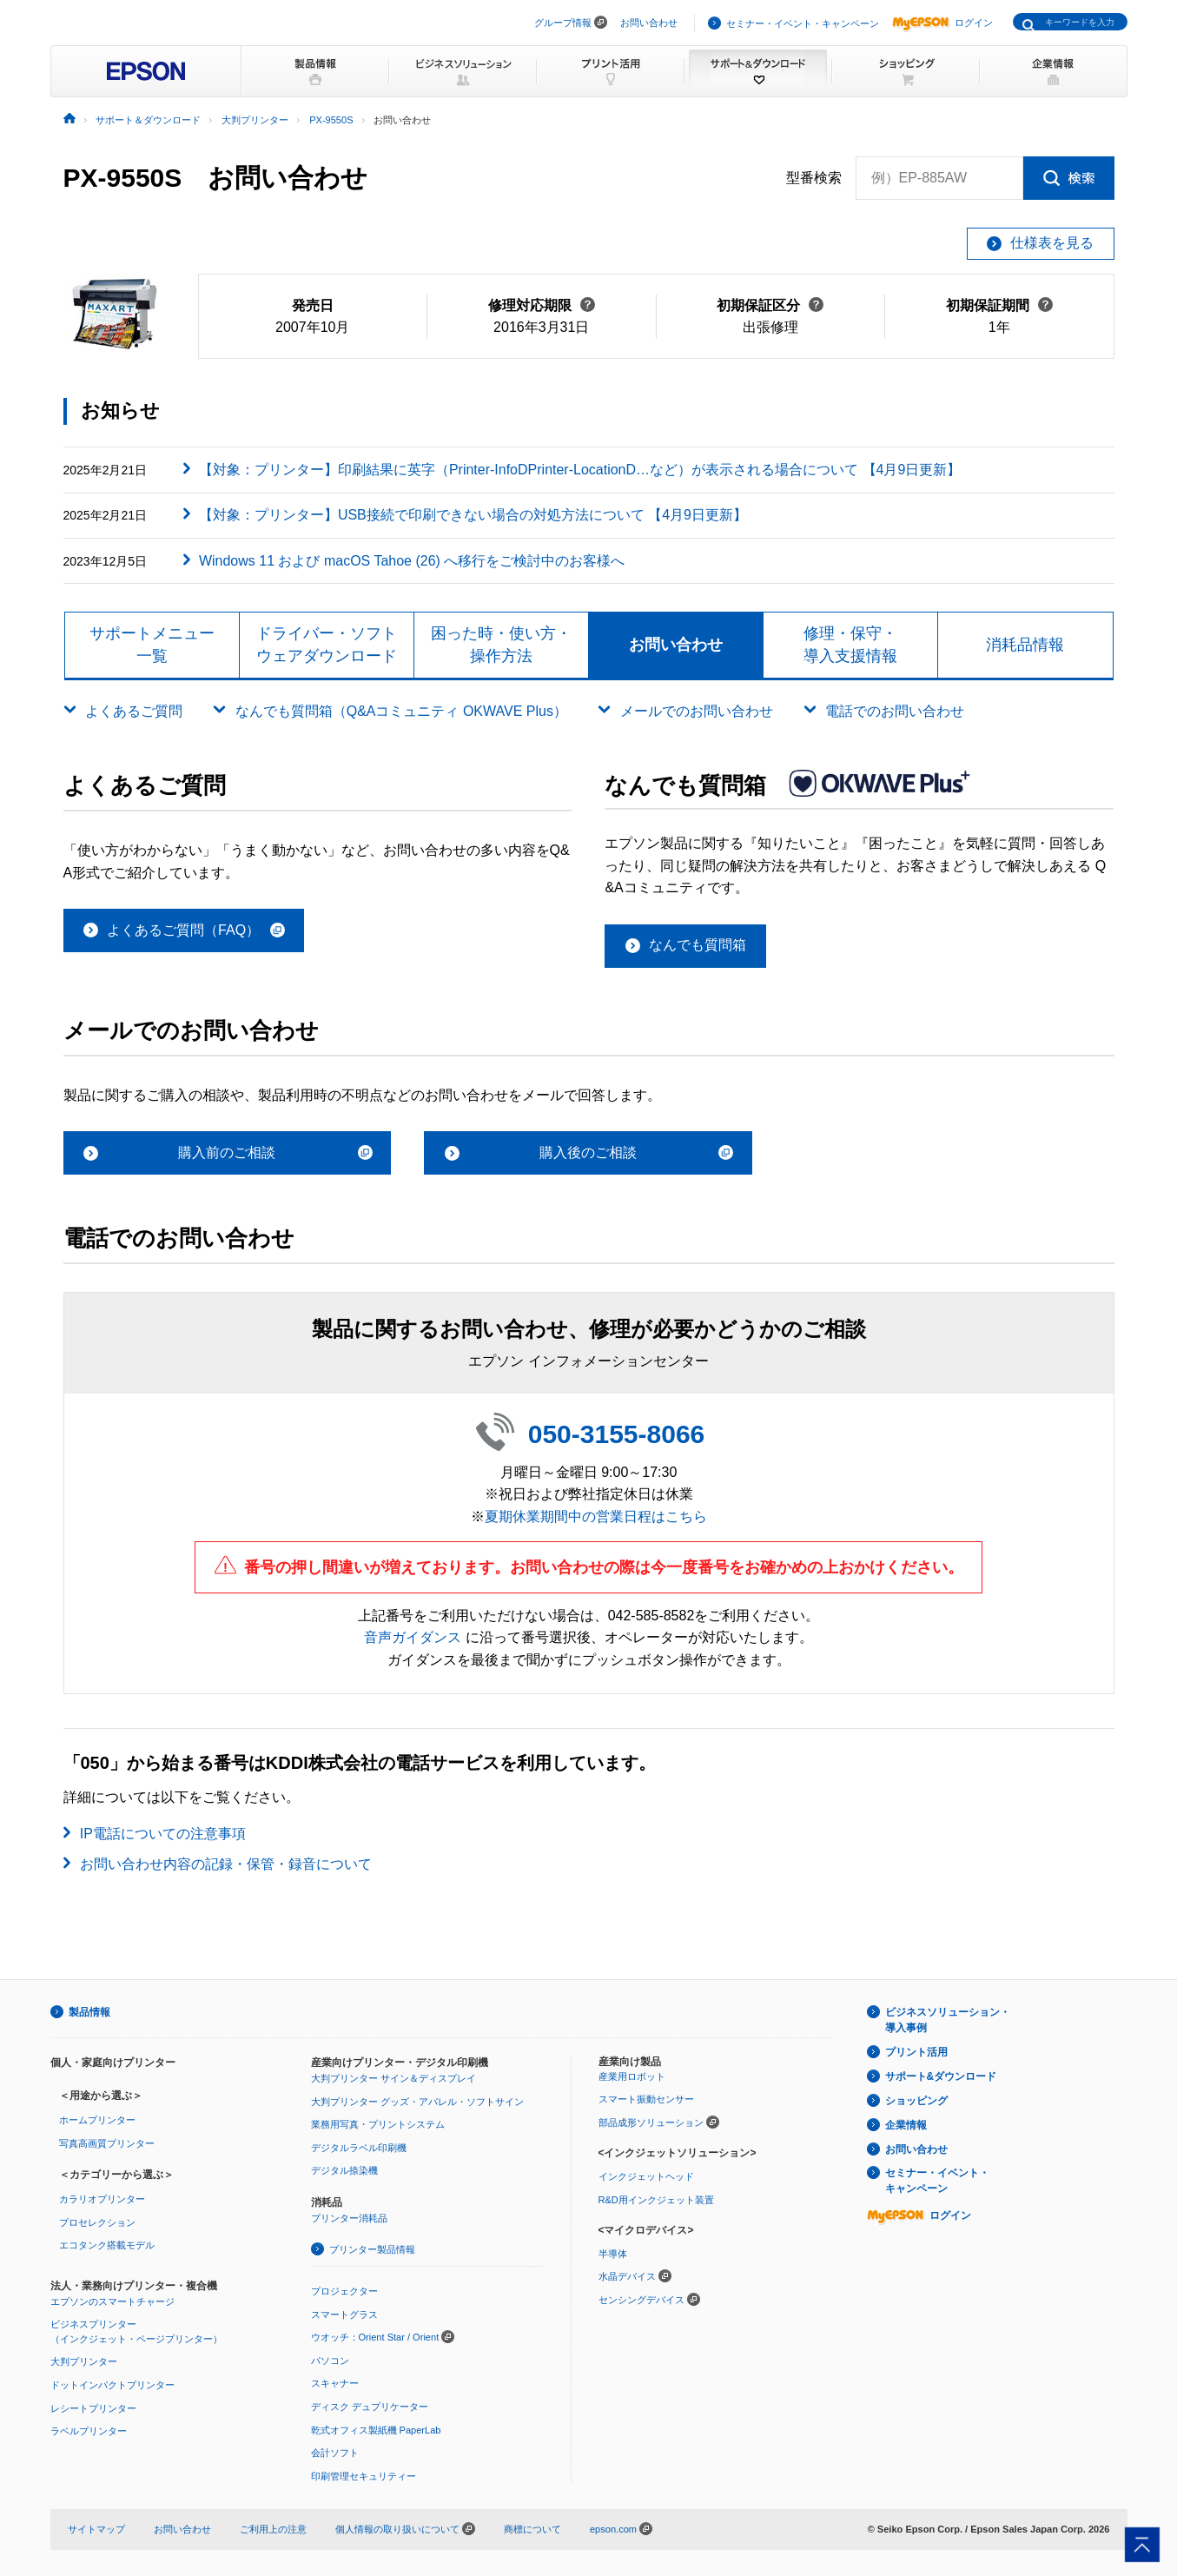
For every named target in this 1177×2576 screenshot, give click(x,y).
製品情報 (89, 2012)
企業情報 (906, 2125)
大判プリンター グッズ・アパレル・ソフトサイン (417, 2101)
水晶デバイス (627, 2276)
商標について (532, 2529)
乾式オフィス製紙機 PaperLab (376, 2430)
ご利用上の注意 (273, 2529)
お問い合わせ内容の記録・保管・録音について (226, 1864)
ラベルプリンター (88, 2431)
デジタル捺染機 (344, 2170)
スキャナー (335, 2383)
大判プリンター (83, 2361)
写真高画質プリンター (107, 2143)
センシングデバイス (641, 2300)
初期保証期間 (999, 305)
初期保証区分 (770, 305)
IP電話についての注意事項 (163, 1833)
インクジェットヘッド (646, 2176)
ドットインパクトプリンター (112, 2385)
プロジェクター (344, 2291)
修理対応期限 (541, 305)
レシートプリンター (93, 2408)
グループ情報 (563, 22)
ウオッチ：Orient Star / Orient (375, 2337)
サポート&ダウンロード (941, 2076)
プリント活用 (916, 2052)
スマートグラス (344, 2314)
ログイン (942, 22)
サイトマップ (96, 2529)
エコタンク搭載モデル (107, 2245)
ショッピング (916, 2101)
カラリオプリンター (102, 2199)
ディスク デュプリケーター (369, 2406)
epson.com (613, 2529)
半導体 (612, 2253)
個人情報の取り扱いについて (405, 2529)
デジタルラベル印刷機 (359, 2147)
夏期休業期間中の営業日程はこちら (596, 1516)
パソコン (330, 2360)
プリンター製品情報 (372, 2249)
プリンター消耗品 (349, 2218)
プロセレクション (97, 2222)
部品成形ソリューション (651, 2122)
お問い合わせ (649, 22)
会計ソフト (335, 2452)
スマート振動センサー (646, 2099)
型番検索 (814, 178)
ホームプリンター (97, 2120)
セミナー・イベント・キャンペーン (802, 23)
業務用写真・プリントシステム (378, 2124)
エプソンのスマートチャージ (112, 2301)
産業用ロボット (631, 2076)
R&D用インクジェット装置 (656, 2200)
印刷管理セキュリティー (363, 2476)
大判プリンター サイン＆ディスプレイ (393, 2078)
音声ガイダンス (412, 1637)
